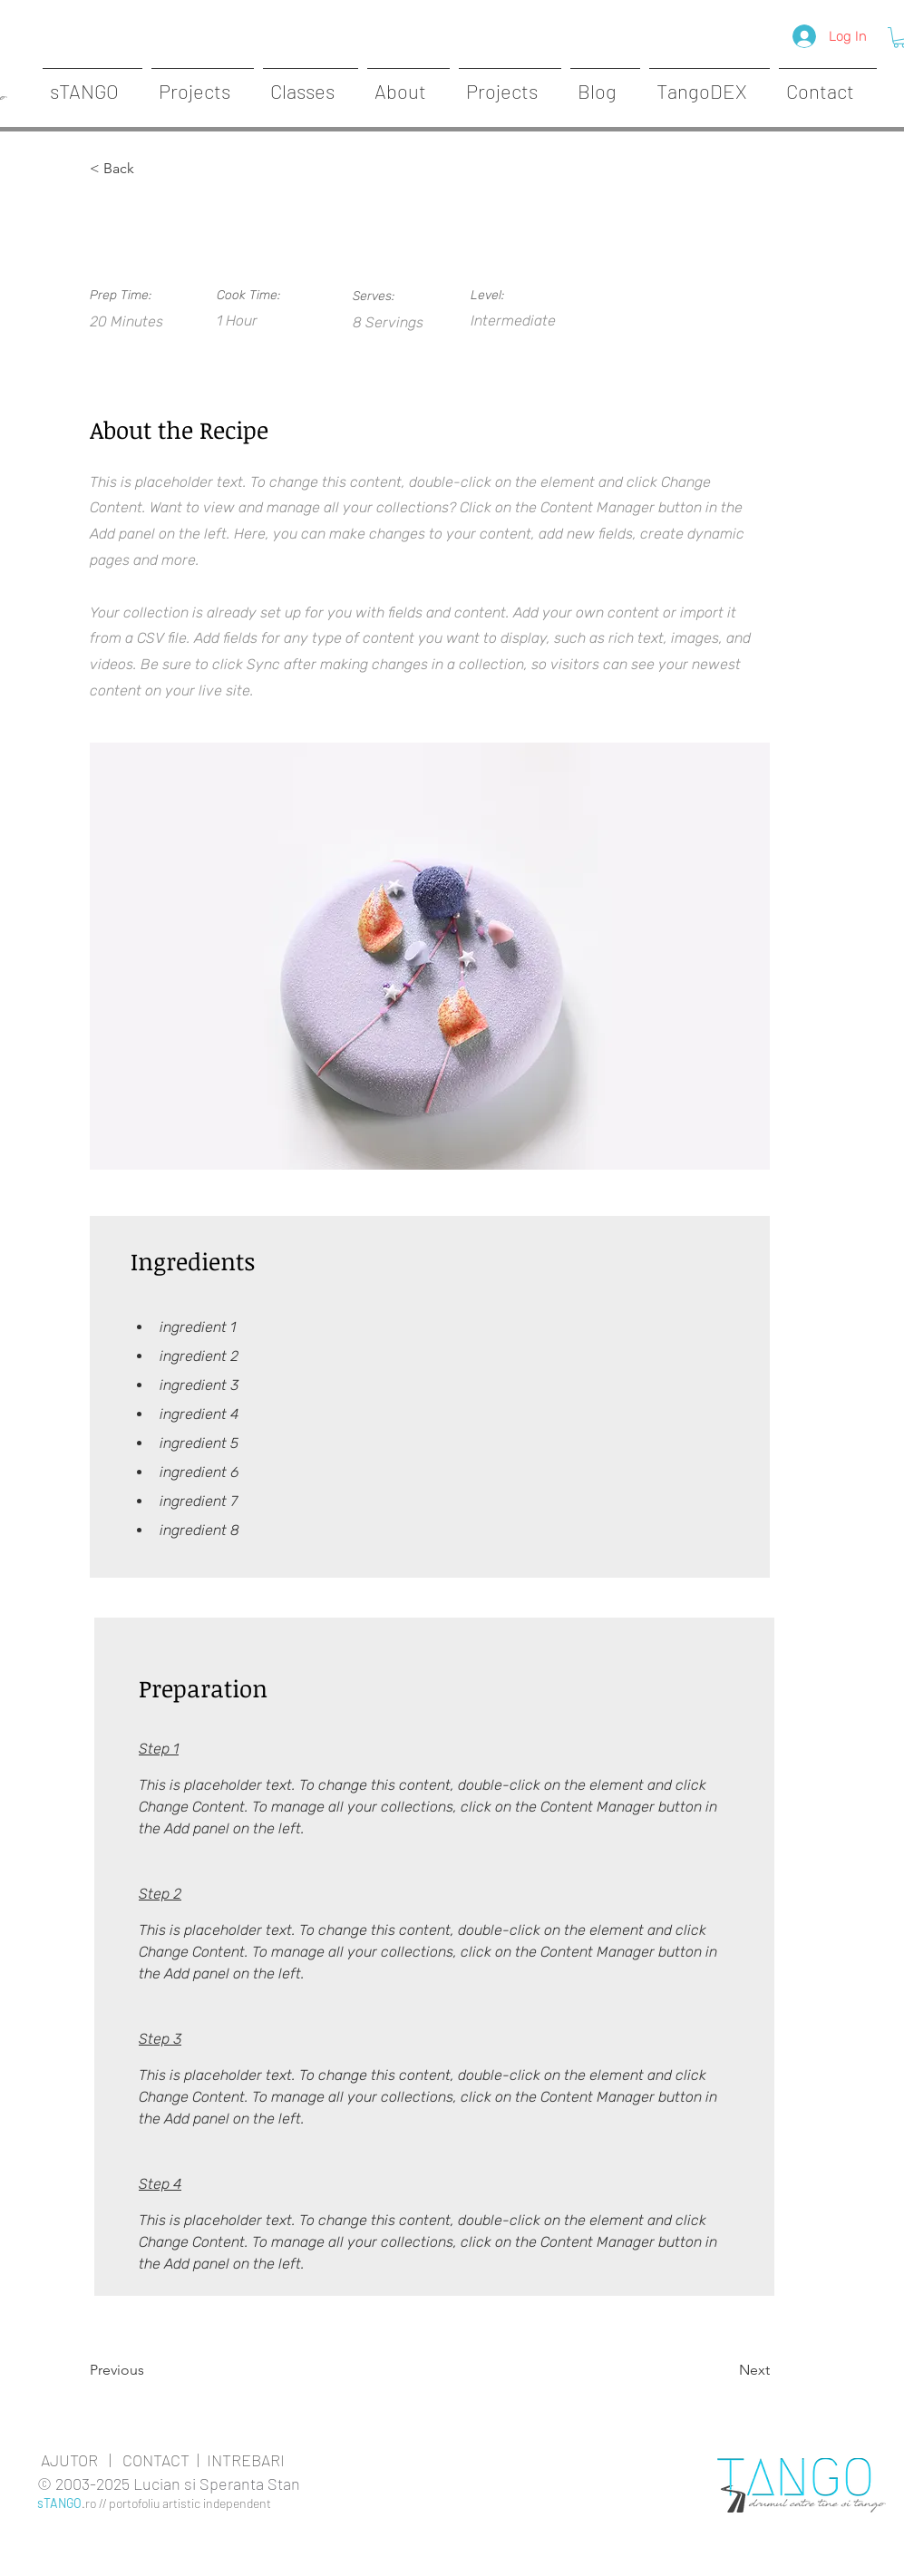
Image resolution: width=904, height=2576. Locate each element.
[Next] (724, 2370)
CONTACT (156, 2460)
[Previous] (149, 2370)
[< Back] (149, 169)
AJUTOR (69, 2460)
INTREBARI (246, 2460)
